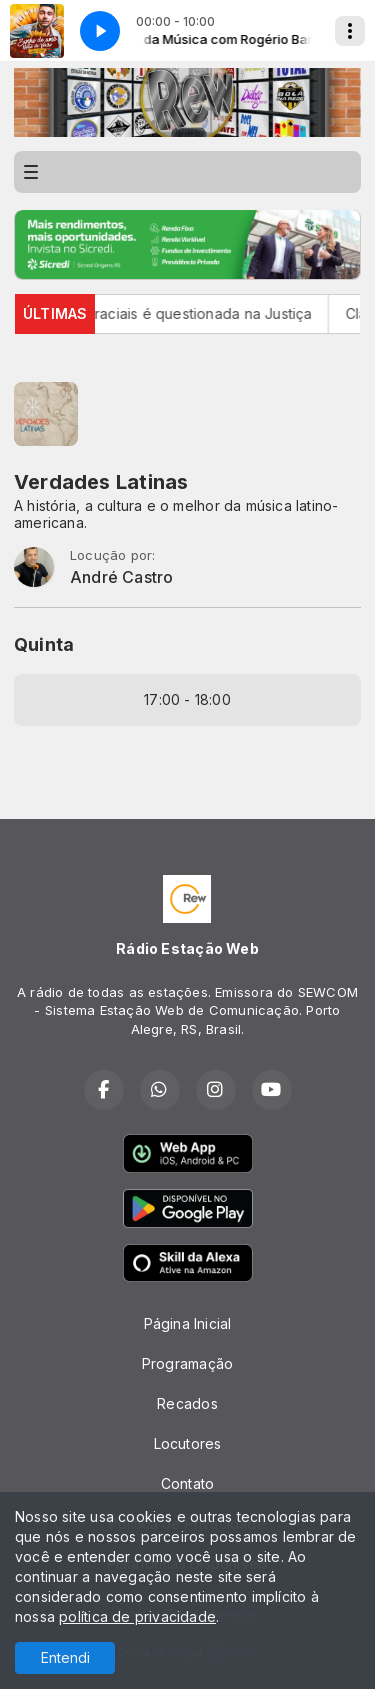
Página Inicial (188, 1323)
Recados (187, 1403)
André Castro (122, 577)
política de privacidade (137, 1616)
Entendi (65, 1657)
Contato (187, 1483)
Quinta (44, 644)
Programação (187, 1363)
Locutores (188, 1443)
